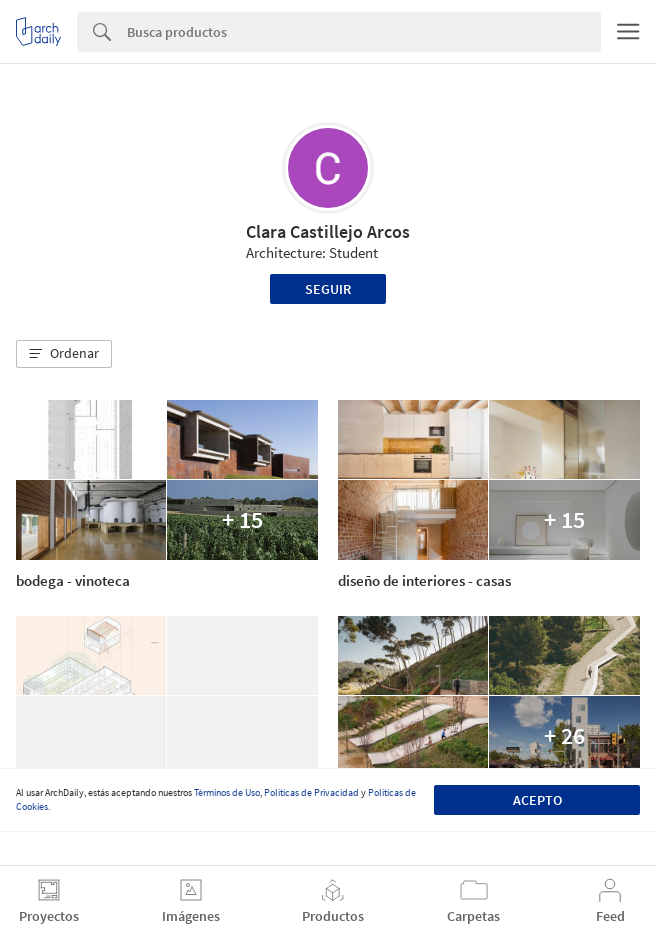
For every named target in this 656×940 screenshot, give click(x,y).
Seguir (328, 289)
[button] (64, 354)
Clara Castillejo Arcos (328, 231)
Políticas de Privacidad (311, 792)
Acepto (537, 800)
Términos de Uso (227, 792)
